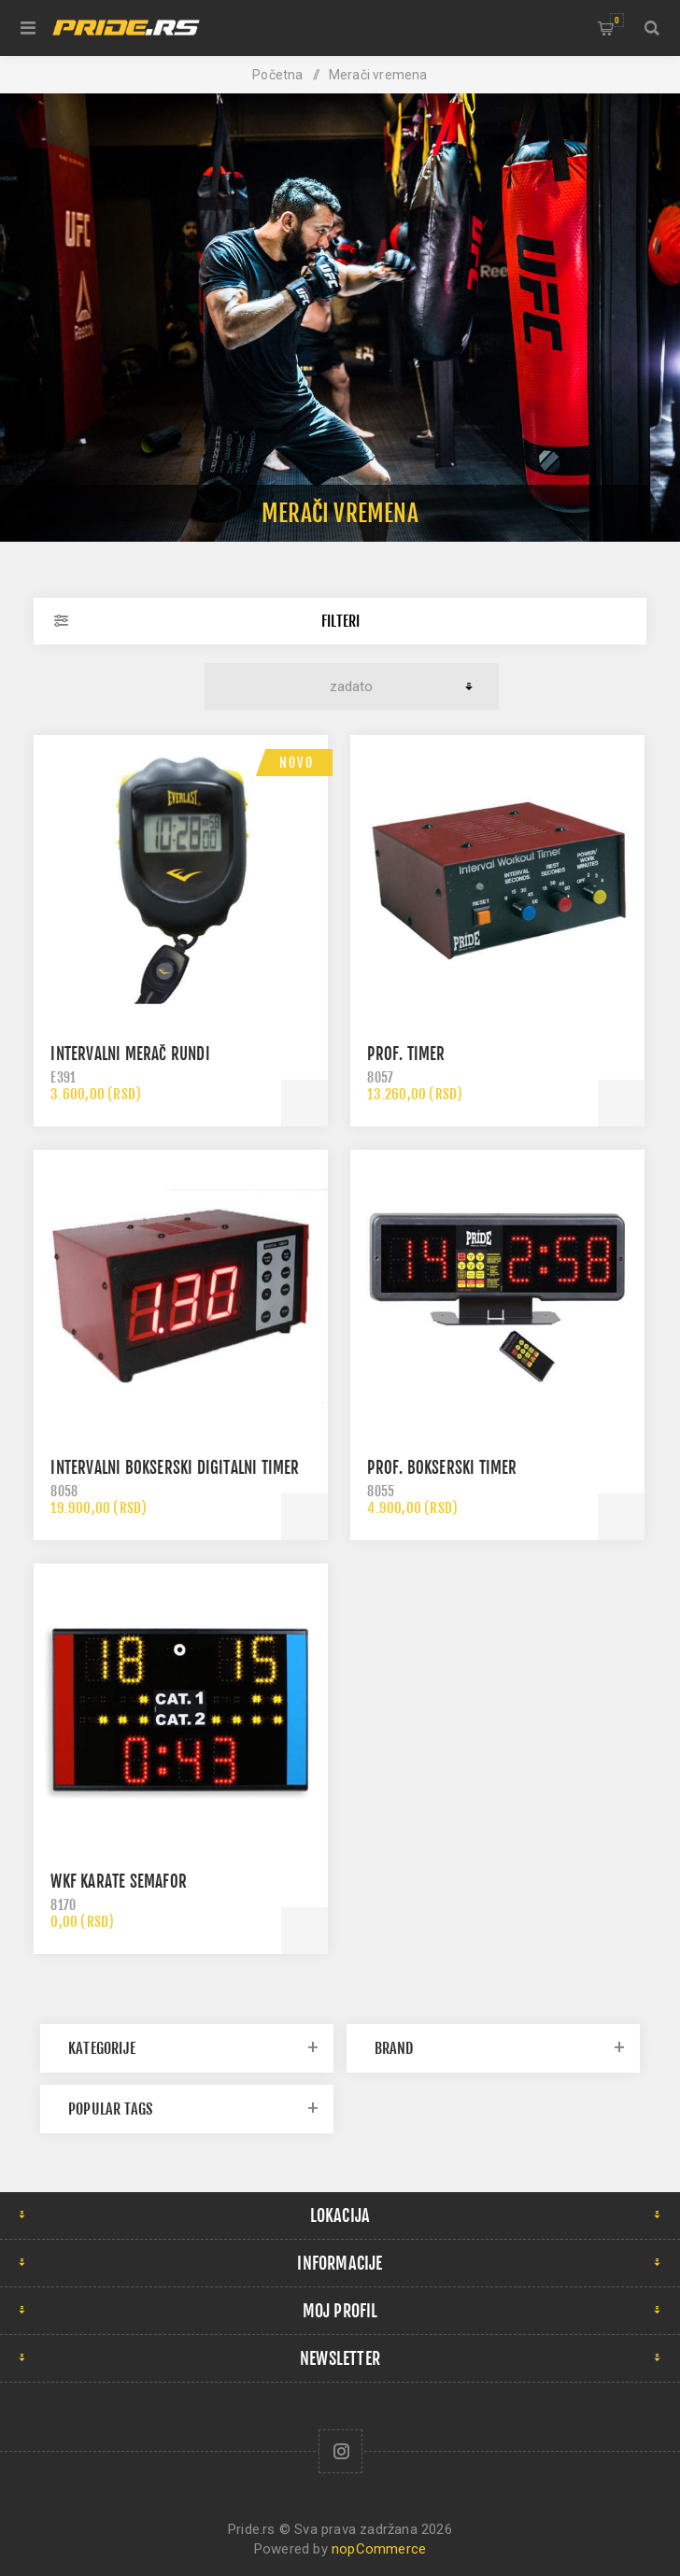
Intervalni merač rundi (129, 1054)
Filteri (340, 621)
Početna (277, 74)
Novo (296, 763)
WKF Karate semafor (118, 1881)
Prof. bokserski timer (442, 1468)
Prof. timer (406, 1054)
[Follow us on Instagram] (340, 2451)
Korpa (617, 20)
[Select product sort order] (351, 686)
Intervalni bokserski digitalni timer (174, 1468)
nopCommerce (379, 2548)
